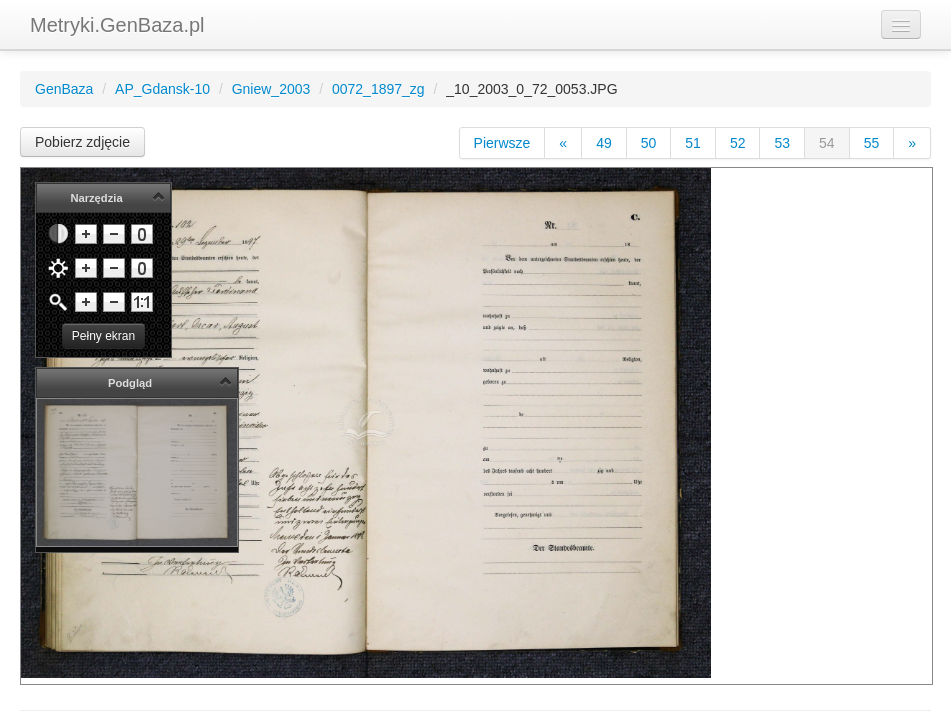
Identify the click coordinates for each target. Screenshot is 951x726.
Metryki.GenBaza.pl (117, 25)
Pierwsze (502, 143)
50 (649, 143)
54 (827, 143)
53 (782, 143)
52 (738, 143)
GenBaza (64, 89)
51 (693, 143)
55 (872, 143)
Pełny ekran (103, 336)
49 (604, 143)
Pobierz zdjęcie (82, 142)
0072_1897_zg (378, 89)
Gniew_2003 (271, 89)
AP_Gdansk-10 (162, 89)
